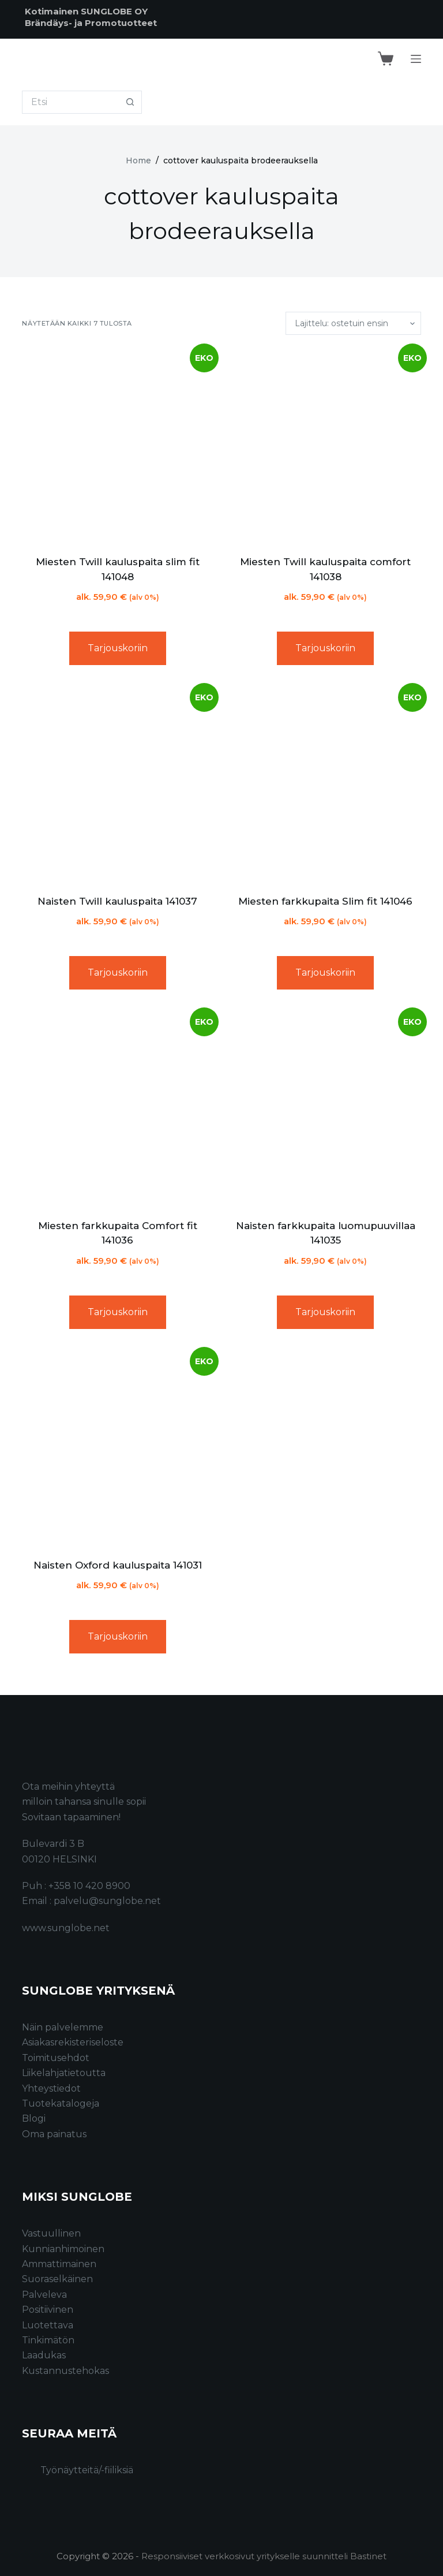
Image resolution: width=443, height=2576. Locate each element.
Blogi (34, 2118)
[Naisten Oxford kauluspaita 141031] (117, 1448)
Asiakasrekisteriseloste (72, 2042)
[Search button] (130, 102)
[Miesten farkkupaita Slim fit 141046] (325, 784)
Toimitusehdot (55, 2057)
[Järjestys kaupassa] (353, 323)
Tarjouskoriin (118, 648)
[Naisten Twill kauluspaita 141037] (117, 784)
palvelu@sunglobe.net (107, 1900)
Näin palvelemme (62, 2027)
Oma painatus (54, 2134)
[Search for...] (70, 102)
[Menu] (416, 59)
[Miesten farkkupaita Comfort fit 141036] (117, 1108)
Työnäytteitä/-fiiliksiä (86, 2470)
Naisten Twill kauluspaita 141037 (117, 901)
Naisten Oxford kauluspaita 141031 (117, 1565)
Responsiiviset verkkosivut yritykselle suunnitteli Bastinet (263, 2556)
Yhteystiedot (51, 2088)
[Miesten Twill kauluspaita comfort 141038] (325, 444)
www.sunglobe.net (66, 1927)
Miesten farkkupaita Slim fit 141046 (325, 901)
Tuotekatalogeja (60, 2103)
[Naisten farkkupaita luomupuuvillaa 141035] (325, 1108)
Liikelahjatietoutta (64, 2072)
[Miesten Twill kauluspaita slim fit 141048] (117, 444)
